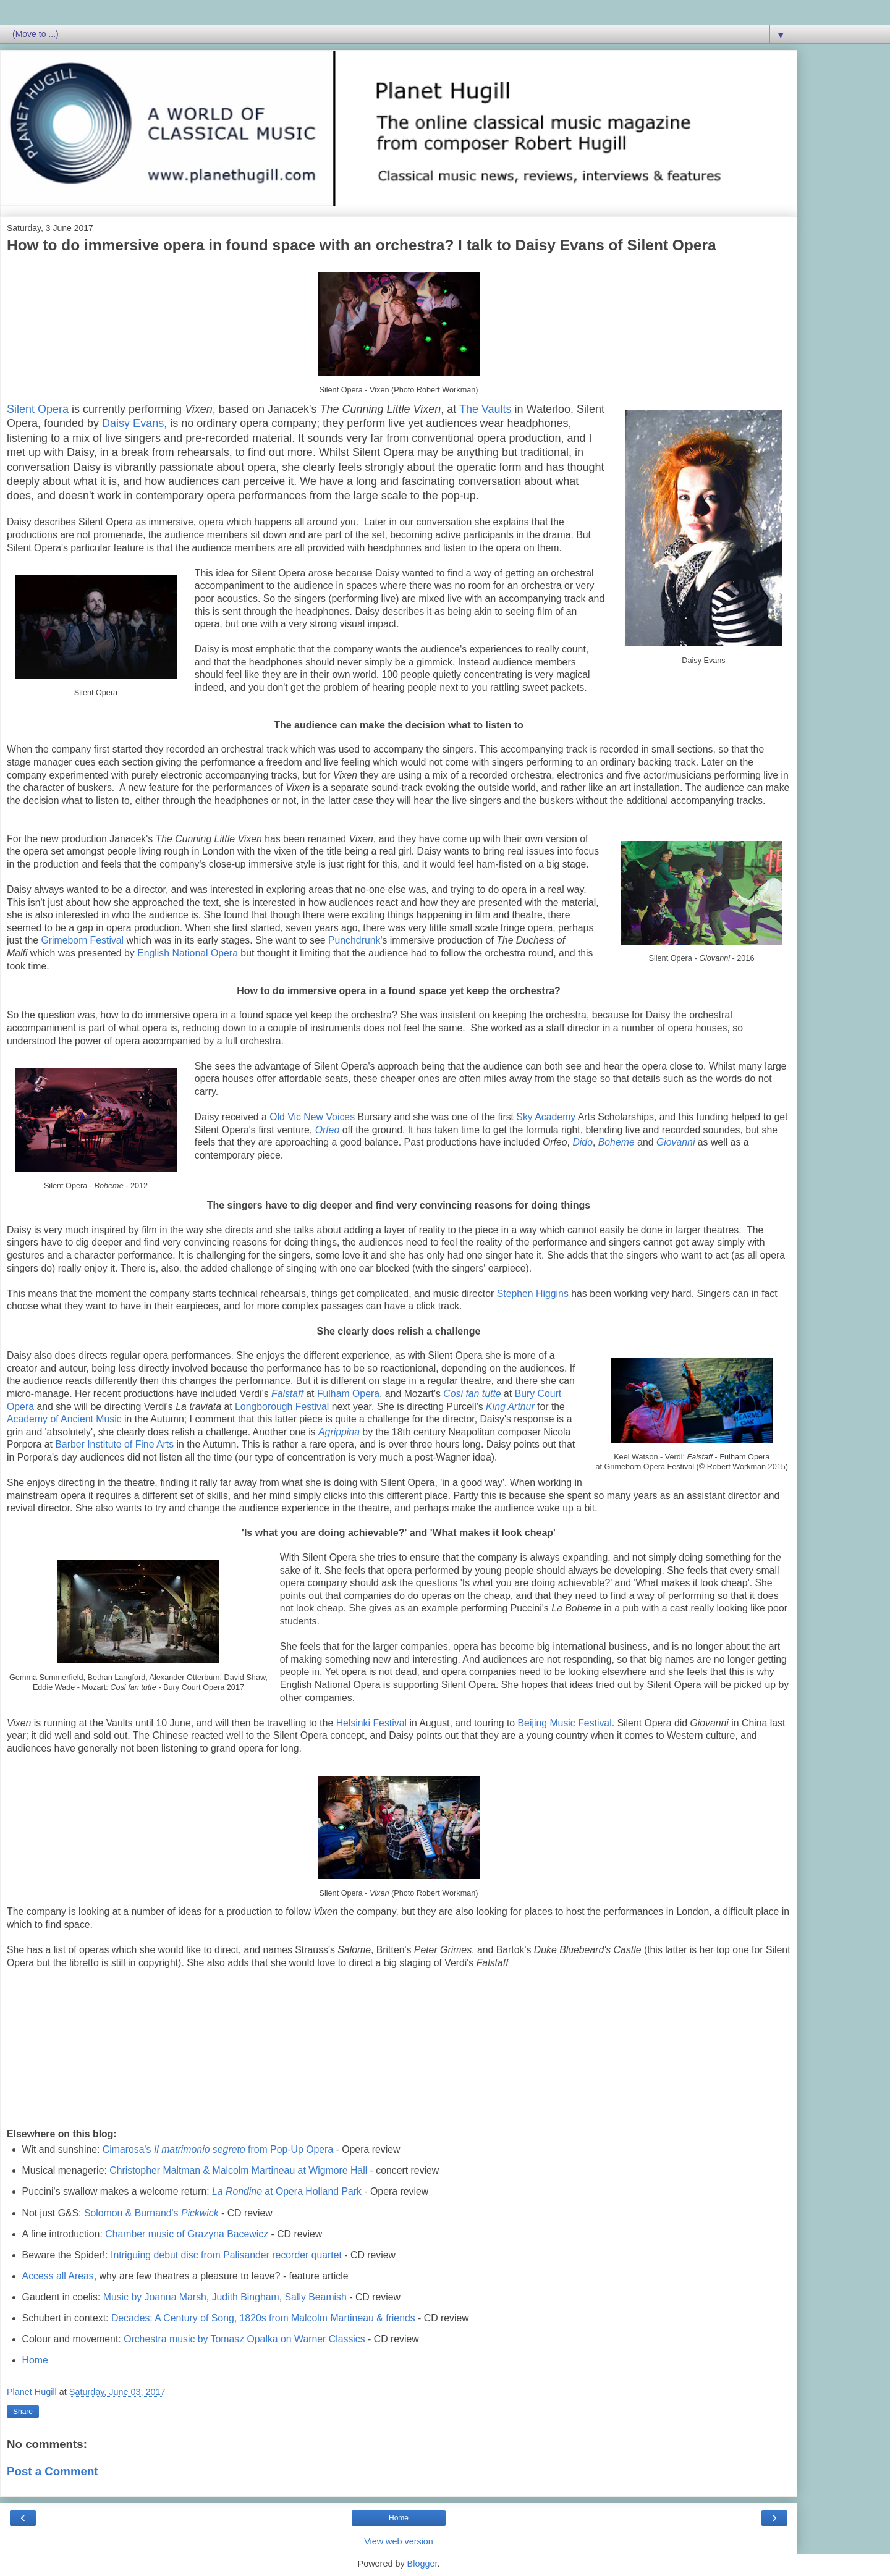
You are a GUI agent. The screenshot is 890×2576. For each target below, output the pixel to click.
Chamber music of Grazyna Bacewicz (186, 2234)
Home (35, 2360)
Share (23, 2411)
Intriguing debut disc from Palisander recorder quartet (226, 2255)
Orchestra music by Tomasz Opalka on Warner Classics (244, 2339)
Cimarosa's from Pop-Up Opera (218, 2149)
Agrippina (339, 1432)
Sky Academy (545, 1117)
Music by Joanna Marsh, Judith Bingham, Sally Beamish (225, 2297)
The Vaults (485, 409)
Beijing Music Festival (565, 1723)
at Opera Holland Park (287, 2191)
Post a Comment (52, 2471)
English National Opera (187, 953)
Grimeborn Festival (82, 940)
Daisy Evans (133, 423)
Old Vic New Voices (312, 1117)
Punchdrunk (354, 940)
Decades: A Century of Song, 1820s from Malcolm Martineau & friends (263, 2318)
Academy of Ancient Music (64, 1419)
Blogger (422, 2564)
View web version (398, 2541)
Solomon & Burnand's (151, 2213)
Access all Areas (58, 2276)
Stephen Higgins (533, 1293)
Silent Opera (38, 409)
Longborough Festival (282, 1406)
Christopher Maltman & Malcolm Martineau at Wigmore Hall (238, 2170)
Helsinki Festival (371, 1723)
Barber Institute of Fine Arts (114, 1444)
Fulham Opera (348, 1393)
